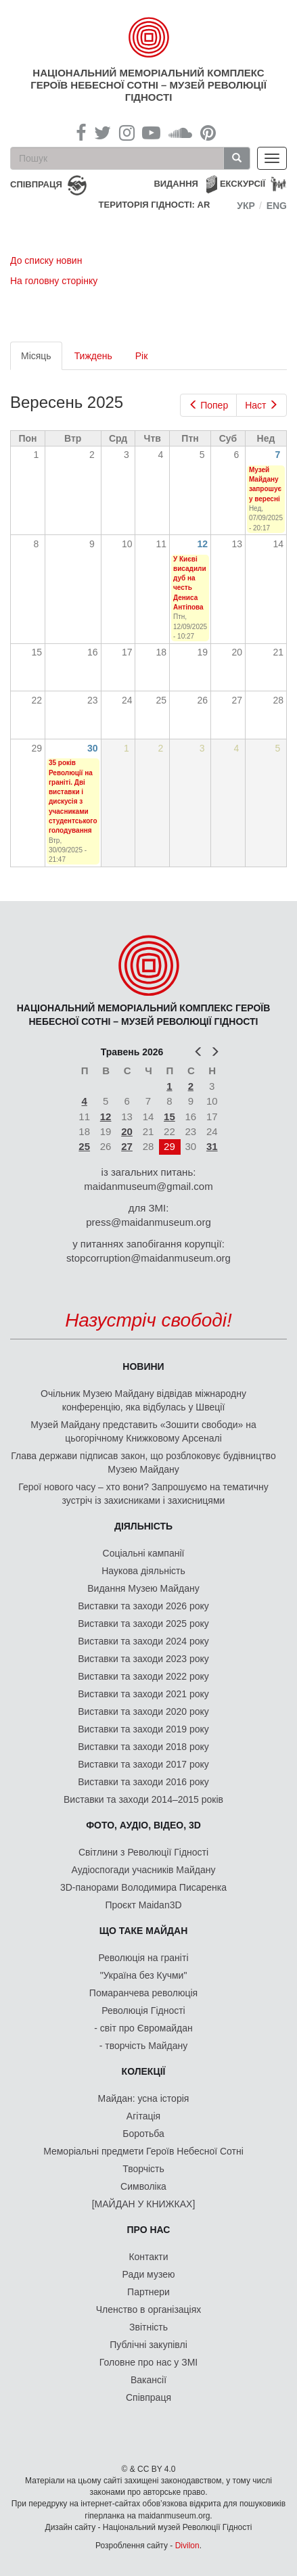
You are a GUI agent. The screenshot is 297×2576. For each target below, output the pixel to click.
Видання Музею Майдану (143, 1588)
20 (127, 1131)
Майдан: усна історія (143, 2098)
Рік (141, 355)
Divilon (187, 2545)
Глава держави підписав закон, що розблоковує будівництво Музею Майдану (143, 1462)
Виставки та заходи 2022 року (143, 1676)
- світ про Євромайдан (143, 2028)
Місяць (41, 359)
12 (203, 543)
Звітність (148, 2327)
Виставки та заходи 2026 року (143, 1606)
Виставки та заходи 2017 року (143, 1764)
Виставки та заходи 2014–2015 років (143, 1799)
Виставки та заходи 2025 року (143, 1623)
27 (127, 1146)
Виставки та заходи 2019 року (143, 1729)
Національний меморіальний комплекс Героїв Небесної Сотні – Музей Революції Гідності (148, 85)
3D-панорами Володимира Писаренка (143, 1887)
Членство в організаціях (149, 2309)
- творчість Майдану (143, 2045)
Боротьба (143, 2133)
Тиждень (93, 355)
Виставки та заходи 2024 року (143, 1641)
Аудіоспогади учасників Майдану (144, 1869)
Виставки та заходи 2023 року (143, 1658)
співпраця (36, 184)
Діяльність (143, 1526)
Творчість (143, 2168)
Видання (176, 184)
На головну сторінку (53, 280)
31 (212, 1146)
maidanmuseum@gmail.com (148, 1186)
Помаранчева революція (143, 1992)
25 (84, 1146)
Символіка (143, 2186)
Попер (209, 405)
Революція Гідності (143, 2010)
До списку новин (46, 260)
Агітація (143, 2116)
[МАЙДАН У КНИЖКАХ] (144, 2204)
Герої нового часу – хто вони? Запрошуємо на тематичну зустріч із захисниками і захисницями (143, 1493)
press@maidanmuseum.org (148, 1222)
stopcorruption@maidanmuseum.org (148, 1258)
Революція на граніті (144, 1957)
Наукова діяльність (143, 1570)
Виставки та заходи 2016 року (143, 1781)
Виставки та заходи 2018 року (143, 1746)
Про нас (148, 2229)
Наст (261, 405)
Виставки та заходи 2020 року (143, 1711)
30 (92, 748)
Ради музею (148, 2274)
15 (169, 1116)
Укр (246, 205)
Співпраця (148, 2397)
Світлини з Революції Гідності (143, 1852)
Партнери (148, 2291)
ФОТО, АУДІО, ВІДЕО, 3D (143, 1825)
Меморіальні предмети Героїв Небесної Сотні (143, 2151)
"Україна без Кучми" (143, 1975)
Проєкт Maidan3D (143, 1905)
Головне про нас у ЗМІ (148, 2362)
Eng (277, 205)
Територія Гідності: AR (154, 205)
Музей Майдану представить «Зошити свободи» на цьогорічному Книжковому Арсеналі (143, 1431)
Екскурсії (242, 184)
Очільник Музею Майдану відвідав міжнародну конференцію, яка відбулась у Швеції (143, 1400)
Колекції (144, 2071)
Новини (143, 1366)
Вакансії (148, 2379)
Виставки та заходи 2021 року (143, 1693)
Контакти (148, 2256)
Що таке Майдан (143, 1930)
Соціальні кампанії (144, 1553)
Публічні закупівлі (148, 2344)
